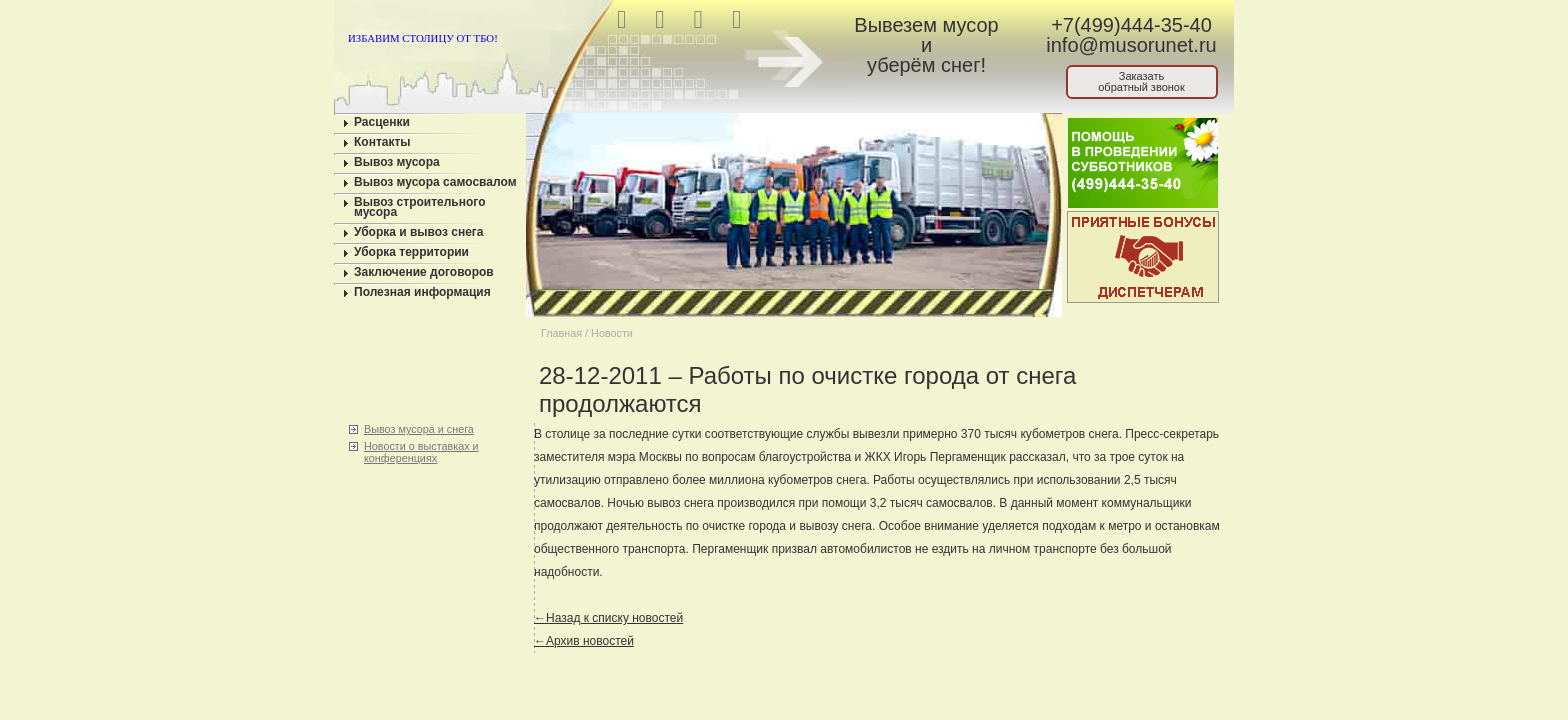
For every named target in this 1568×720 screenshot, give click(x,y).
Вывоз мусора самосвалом (435, 182)
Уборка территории (411, 252)
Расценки (382, 122)
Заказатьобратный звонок (1141, 81)
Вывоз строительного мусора (420, 207)
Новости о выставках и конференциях (421, 452)
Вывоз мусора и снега (419, 429)
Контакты (382, 142)
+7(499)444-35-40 (1131, 25)
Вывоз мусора (397, 162)
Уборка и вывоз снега (419, 232)
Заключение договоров (424, 272)
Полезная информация (422, 292)
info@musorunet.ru (1131, 45)
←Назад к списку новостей (608, 618)
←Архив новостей (584, 641)
